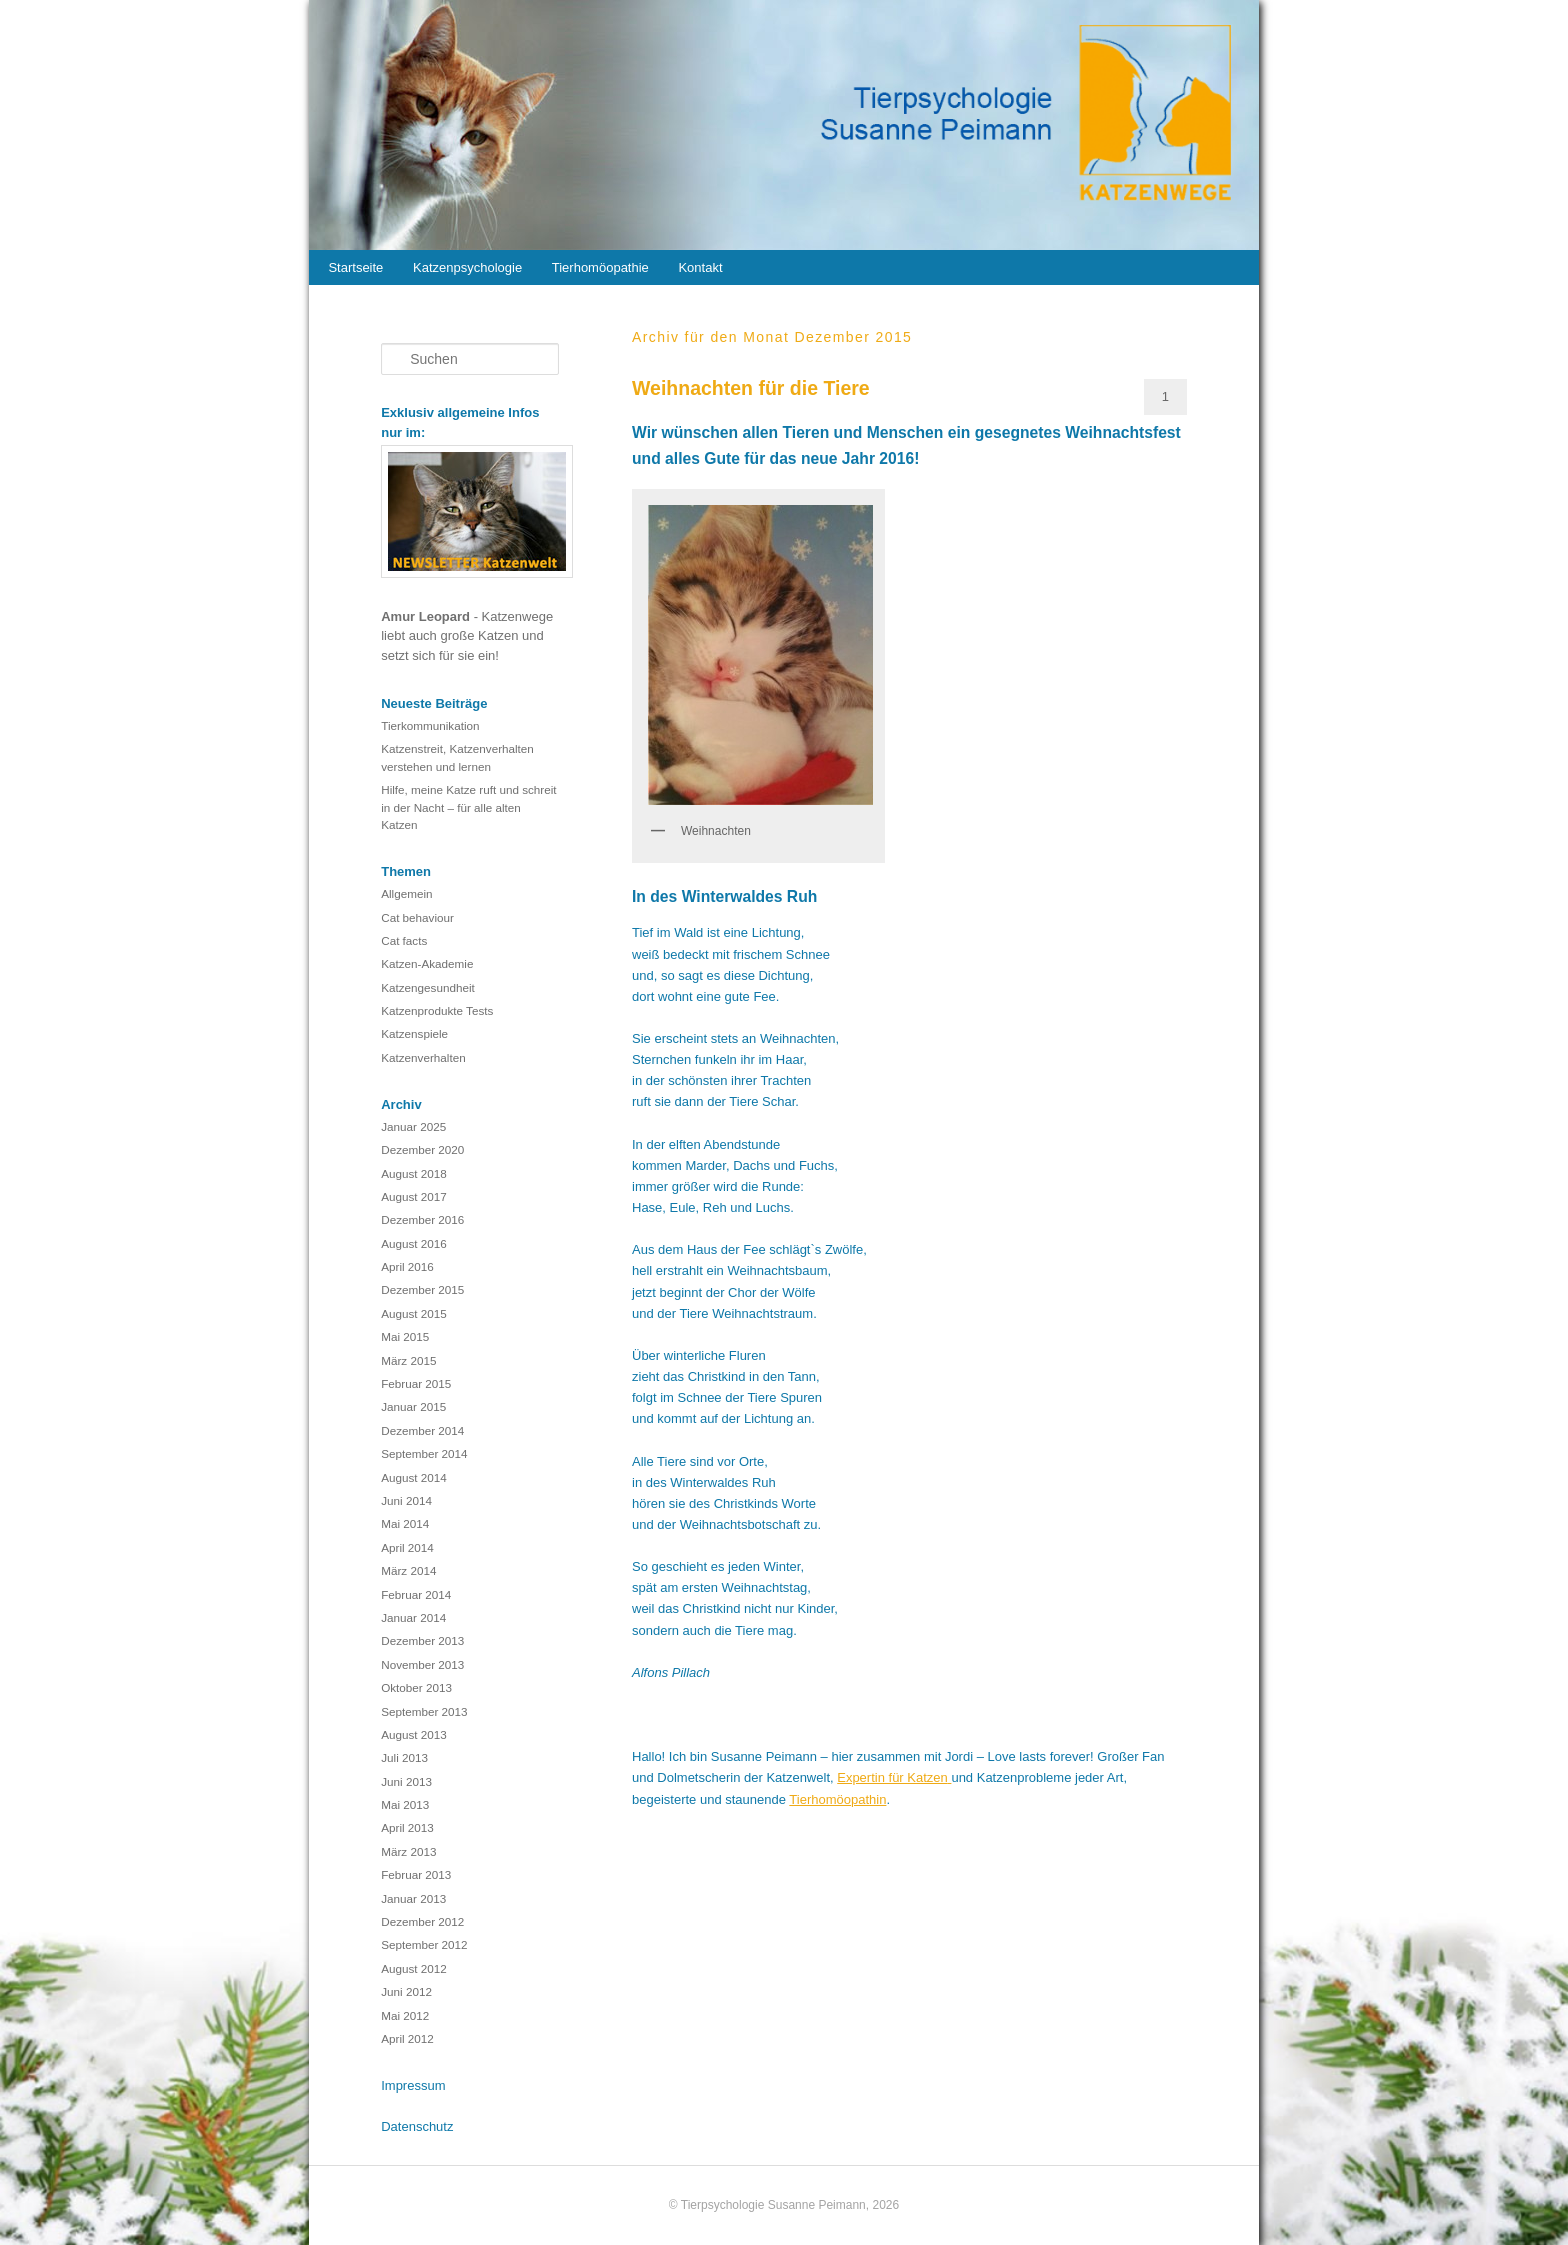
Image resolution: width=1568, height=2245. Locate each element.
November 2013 (422, 1664)
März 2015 (408, 1360)
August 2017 (414, 1196)
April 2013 (407, 1827)
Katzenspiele (414, 1033)
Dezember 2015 (422, 1289)
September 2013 (424, 1711)
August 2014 (414, 1477)
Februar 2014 (416, 1594)
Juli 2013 (404, 1757)
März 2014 (408, 1570)
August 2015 (414, 1313)
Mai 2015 (405, 1336)
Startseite (355, 267)
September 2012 (424, 1944)
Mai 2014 (405, 1523)
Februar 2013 (416, 1874)
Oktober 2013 (416, 1687)
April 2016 (407, 1266)
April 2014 (407, 1547)
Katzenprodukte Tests (437, 1010)
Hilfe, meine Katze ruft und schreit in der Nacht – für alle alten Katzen (468, 807)
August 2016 (414, 1243)
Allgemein (406, 893)
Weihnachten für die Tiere (751, 388)
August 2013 (414, 1734)
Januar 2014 (413, 1617)
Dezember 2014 (422, 1430)
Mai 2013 (405, 1804)
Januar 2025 (413, 1126)
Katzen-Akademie (427, 963)
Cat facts (404, 940)
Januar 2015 (413, 1406)
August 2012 (414, 1968)
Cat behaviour (417, 917)
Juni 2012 (406, 1991)
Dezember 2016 (422, 1219)
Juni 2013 (406, 1781)
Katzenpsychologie (467, 267)
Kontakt (700, 267)
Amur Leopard (427, 616)
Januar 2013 (413, 1898)
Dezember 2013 (422, 1640)
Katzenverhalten (423, 1057)
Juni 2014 (406, 1500)
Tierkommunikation (430, 725)
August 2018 (414, 1173)
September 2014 (424, 1453)
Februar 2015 (416, 1383)
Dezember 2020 (422, 1149)
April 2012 (407, 2038)
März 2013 (408, 1851)
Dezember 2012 (422, 1921)
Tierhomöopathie (600, 267)
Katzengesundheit (428, 987)
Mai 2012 (405, 2015)
